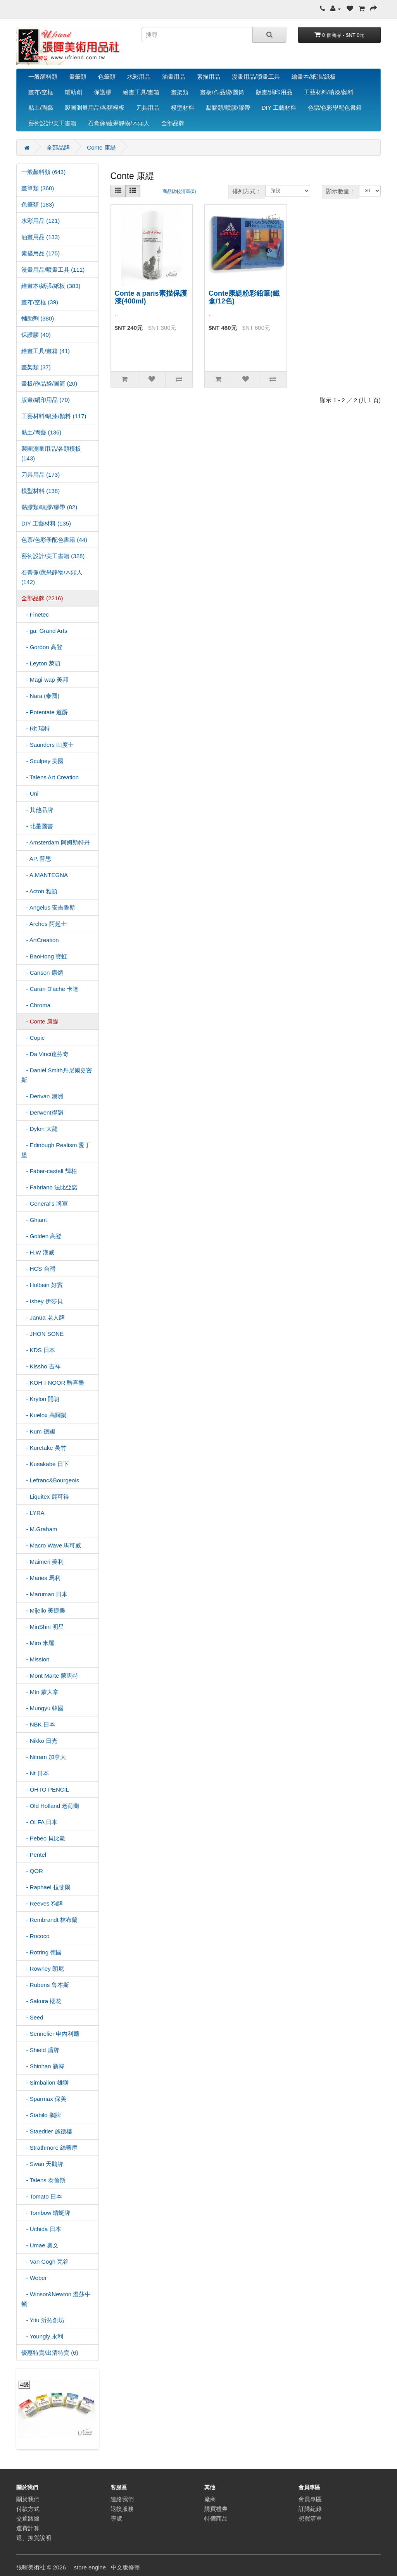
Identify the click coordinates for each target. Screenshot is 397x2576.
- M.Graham (39, 1529)
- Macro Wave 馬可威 (51, 1545)
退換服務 (122, 2508)
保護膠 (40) (36, 334)
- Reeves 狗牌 (42, 1903)
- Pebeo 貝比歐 (43, 1838)
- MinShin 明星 (42, 1626)
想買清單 (310, 2518)
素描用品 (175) (40, 253)
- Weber (34, 2277)
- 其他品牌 (37, 809)
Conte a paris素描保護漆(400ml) (151, 297)
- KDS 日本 (38, 1350)
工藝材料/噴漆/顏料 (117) (53, 416)
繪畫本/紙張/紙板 (313, 76)
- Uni (29, 793)
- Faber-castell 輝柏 (49, 1171)
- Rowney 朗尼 (42, 1968)
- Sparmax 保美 (43, 2098)
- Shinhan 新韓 (42, 2066)
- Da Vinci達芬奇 (45, 1054)
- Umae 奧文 (40, 2245)
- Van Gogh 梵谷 (45, 2261)
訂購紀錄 (310, 2508)
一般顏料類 (42, 76)
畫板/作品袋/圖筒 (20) (49, 383)
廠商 (210, 2499)
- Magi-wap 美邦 (44, 679)
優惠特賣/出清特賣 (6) (49, 2352)
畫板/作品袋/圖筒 (222, 92)
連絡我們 (122, 2499)
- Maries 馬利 (40, 1578)
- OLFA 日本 (39, 1822)
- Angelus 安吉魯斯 (48, 907)
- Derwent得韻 (42, 1112)
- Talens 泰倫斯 (43, 2180)
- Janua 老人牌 (43, 1317)
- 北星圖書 (37, 826)
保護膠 (102, 92)
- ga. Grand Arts (44, 630)
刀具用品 (147, 107)
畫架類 (179, 92)
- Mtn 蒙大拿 (40, 1692)
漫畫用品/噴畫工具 (256, 76)
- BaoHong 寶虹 (44, 956)
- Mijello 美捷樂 (43, 1610)
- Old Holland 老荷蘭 (50, 1805)
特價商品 (216, 2518)
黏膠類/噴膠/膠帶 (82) (49, 507)
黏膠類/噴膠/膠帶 (228, 107)
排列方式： (246, 191)
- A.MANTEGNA (44, 875)
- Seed (32, 2017)
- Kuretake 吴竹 (43, 1447)
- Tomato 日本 (41, 2196)
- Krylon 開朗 (40, 1399)
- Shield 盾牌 (40, 2050)
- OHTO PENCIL (45, 1789)
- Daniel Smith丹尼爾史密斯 (56, 1075)
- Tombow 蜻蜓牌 (45, 2212)
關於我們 (28, 2499)
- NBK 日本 (38, 1724)
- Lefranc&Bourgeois (50, 1480)
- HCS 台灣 (38, 1268)
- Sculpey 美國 (42, 761)
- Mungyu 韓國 (42, 1708)
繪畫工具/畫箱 (141, 92)
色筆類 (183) (37, 204)
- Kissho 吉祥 (40, 1366)
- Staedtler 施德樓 (46, 2131)
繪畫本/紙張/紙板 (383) (51, 286)
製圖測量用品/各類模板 (94, 107)
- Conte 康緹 (40, 1021)
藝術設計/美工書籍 (52, 123)
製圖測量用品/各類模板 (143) (51, 453)
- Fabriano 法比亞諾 (49, 1187)
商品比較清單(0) (179, 191)
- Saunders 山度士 (47, 744)
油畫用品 (173, 76)
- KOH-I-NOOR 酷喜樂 (53, 1382)
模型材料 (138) (40, 491)
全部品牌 (173, 123)
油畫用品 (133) (40, 237)
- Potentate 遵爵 (44, 712)
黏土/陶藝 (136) (41, 432)
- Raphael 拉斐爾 (46, 1887)
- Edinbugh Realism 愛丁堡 (55, 1150)
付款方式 (28, 2508)
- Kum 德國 (38, 1431)
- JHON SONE (42, 1333)
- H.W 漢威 (37, 1252)
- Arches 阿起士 (44, 923)
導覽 (116, 2518)
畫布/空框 (40, 92)
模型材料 (182, 107)
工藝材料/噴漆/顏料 (329, 92)
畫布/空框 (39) (39, 302)
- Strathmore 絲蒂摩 (49, 2147)
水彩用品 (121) (40, 220)
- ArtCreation (40, 940)
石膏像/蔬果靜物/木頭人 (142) (52, 577)
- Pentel (33, 1854)
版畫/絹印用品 (274, 92)
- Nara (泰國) (40, 696)
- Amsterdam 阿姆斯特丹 (55, 842)
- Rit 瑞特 (35, 728)
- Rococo (35, 1936)
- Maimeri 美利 (42, 1561)
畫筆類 (77, 76)
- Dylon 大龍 (39, 1128)
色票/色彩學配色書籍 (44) (54, 539)
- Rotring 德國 (41, 1952)
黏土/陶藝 (40, 107)
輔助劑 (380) (37, 318)
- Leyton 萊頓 (40, 663)
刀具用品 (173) (40, 474)
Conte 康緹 (101, 147)
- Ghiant (34, 1219)
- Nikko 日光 (39, 1740)
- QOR (32, 1871)
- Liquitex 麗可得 (45, 1496)
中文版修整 (125, 2567)
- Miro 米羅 (37, 1643)
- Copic (33, 1037)
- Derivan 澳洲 (42, 1096)
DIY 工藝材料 (279, 107)
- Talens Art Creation (50, 777)
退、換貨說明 (33, 2538)
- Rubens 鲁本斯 (45, 1985)
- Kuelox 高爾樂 (44, 1415)
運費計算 (28, 2528)
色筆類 (107, 76)
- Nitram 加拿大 (43, 1757)
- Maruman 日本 (44, 1594)
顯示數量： (340, 191)
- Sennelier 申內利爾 (50, 2033)
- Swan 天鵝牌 (42, 2164)
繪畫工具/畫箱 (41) (45, 351)
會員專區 (310, 2499)
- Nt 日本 (35, 1773)
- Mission (35, 1659)
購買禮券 (216, 2508)
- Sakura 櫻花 (41, 2001)
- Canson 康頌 (42, 972)
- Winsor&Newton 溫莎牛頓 (55, 2299)
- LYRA (33, 1512)
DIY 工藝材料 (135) (46, 523)
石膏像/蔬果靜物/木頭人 (118, 123)
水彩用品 (138, 76)
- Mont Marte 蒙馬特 (49, 1675)
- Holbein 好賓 (42, 1285)
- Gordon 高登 (41, 647)
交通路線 (28, 2518)
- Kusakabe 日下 (45, 1464)
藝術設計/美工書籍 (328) (53, 556)
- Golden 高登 (41, 1236)
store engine (90, 2567)
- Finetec (35, 614)
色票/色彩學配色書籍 (335, 107)
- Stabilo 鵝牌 (41, 2115)
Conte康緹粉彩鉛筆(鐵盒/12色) (244, 297)
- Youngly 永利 (42, 2336)
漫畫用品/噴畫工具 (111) (53, 269)
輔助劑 (73, 92)
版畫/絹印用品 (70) (45, 399)
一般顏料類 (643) (43, 172)
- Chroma (35, 1005)
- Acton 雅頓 (39, 891)
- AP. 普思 (36, 858)
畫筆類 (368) (37, 188)
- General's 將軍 (44, 1203)
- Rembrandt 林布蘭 (49, 1919)
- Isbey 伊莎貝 (42, 1301)
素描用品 (208, 76)
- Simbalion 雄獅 (45, 2082)
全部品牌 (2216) (42, 598)
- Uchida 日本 (41, 2229)
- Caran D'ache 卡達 (49, 989)
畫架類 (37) (36, 367)
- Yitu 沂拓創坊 (42, 2320)
